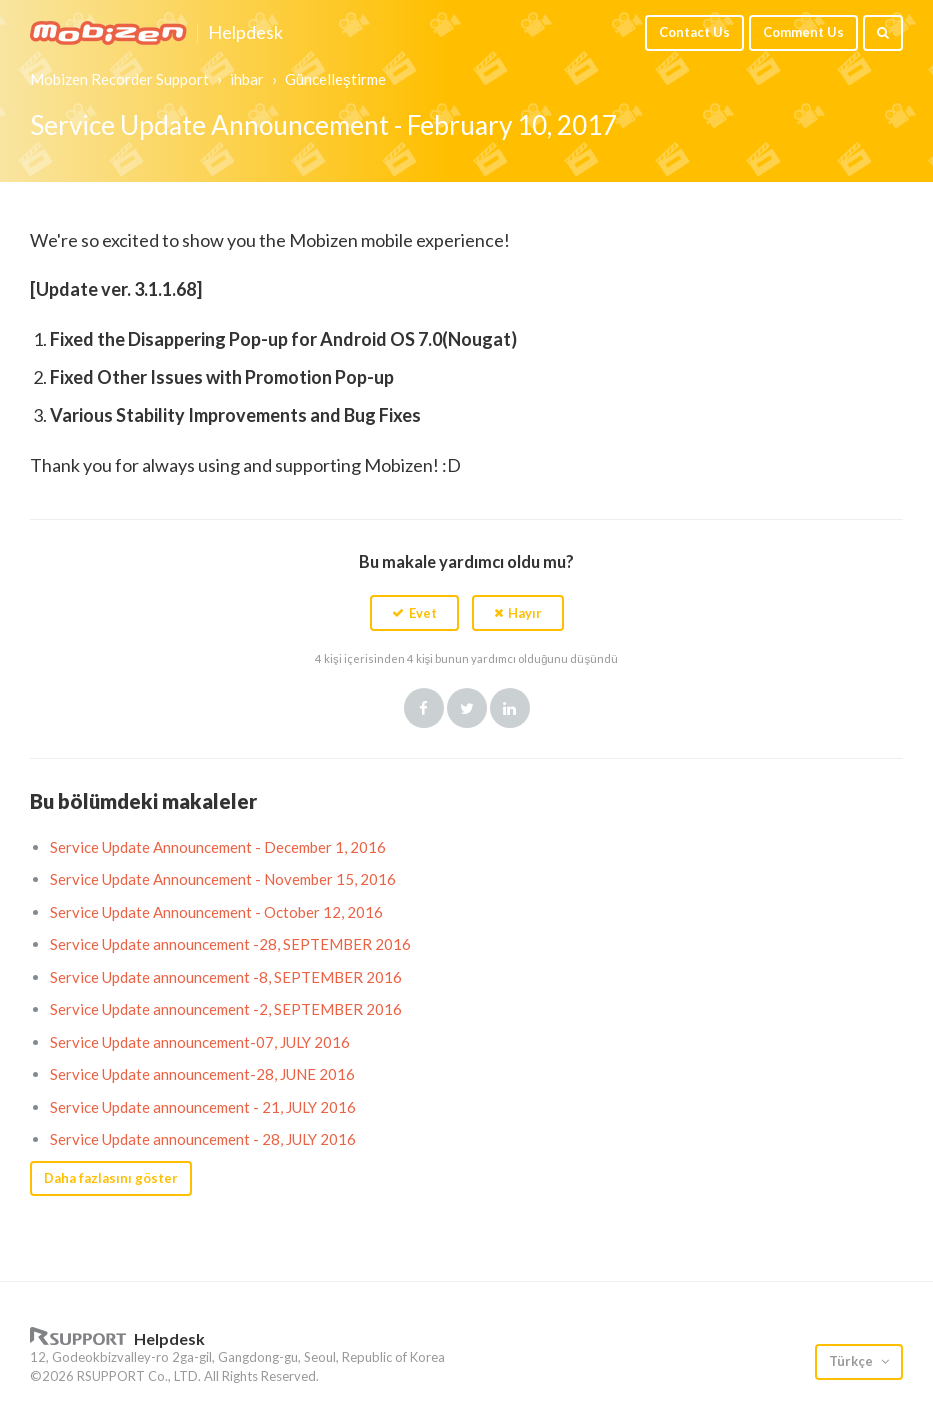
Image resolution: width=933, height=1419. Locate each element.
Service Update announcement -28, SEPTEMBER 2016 (230, 944)
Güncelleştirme (335, 79)
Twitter (467, 708)
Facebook (424, 708)
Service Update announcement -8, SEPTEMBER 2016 (226, 977)
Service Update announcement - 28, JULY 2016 (203, 1139)
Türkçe (852, 1361)
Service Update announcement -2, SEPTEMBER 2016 (226, 1009)
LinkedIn (510, 708)
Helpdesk (245, 33)
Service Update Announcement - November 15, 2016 (223, 879)
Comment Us (803, 32)
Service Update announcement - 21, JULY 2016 (203, 1107)
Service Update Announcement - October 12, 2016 (216, 912)
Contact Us (694, 32)
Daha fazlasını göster (111, 1178)
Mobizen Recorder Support (119, 79)
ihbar (247, 79)
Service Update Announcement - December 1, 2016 (218, 847)
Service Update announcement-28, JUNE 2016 (202, 1074)
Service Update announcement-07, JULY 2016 (200, 1042)
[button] (414, 613)
